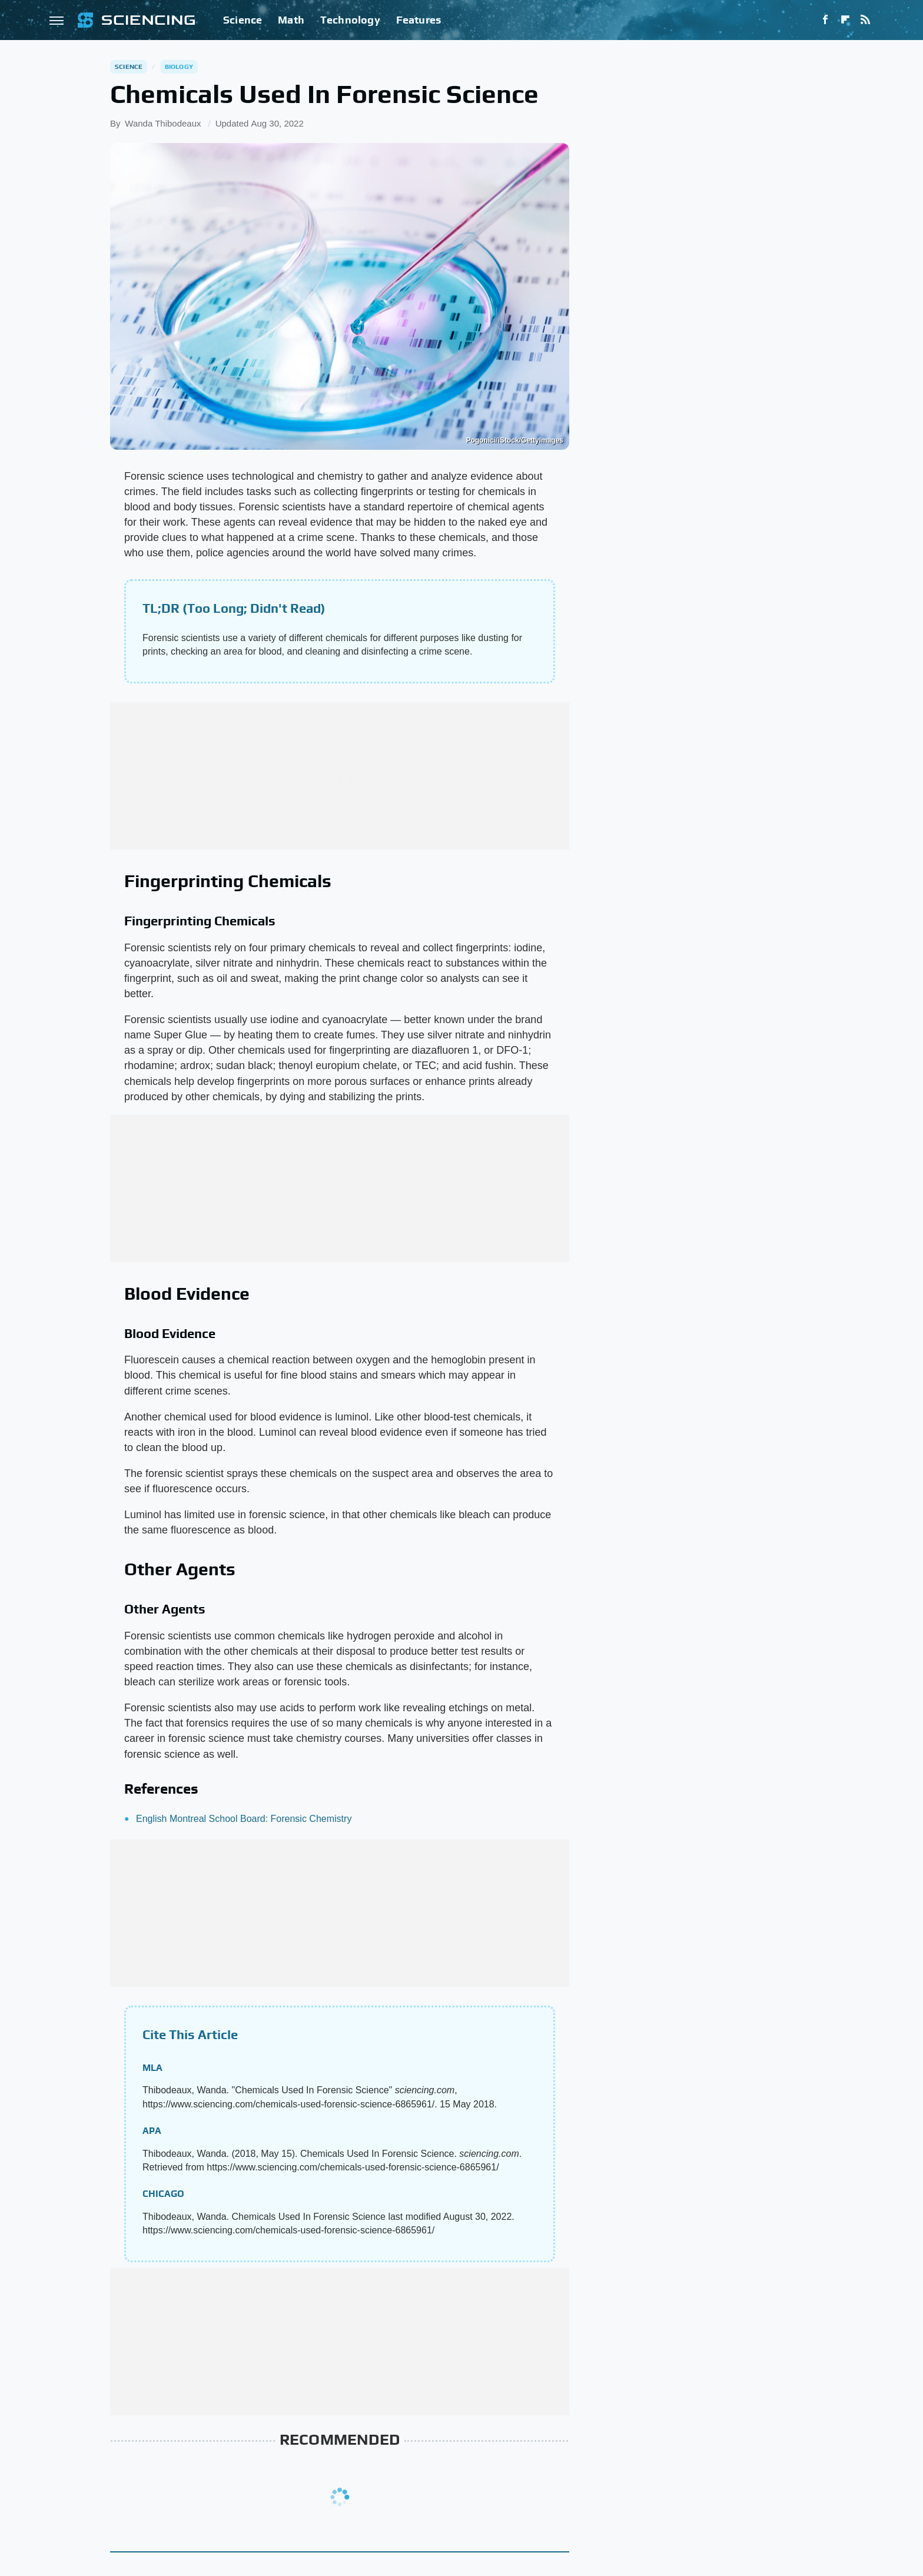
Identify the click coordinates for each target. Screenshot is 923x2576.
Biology (179, 66)
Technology (350, 20)
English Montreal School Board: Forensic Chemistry (243, 1819)
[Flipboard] (845, 20)
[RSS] (865, 20)
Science (242, 20)
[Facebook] (825, 20)
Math (291, 20)
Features (418, 20)
